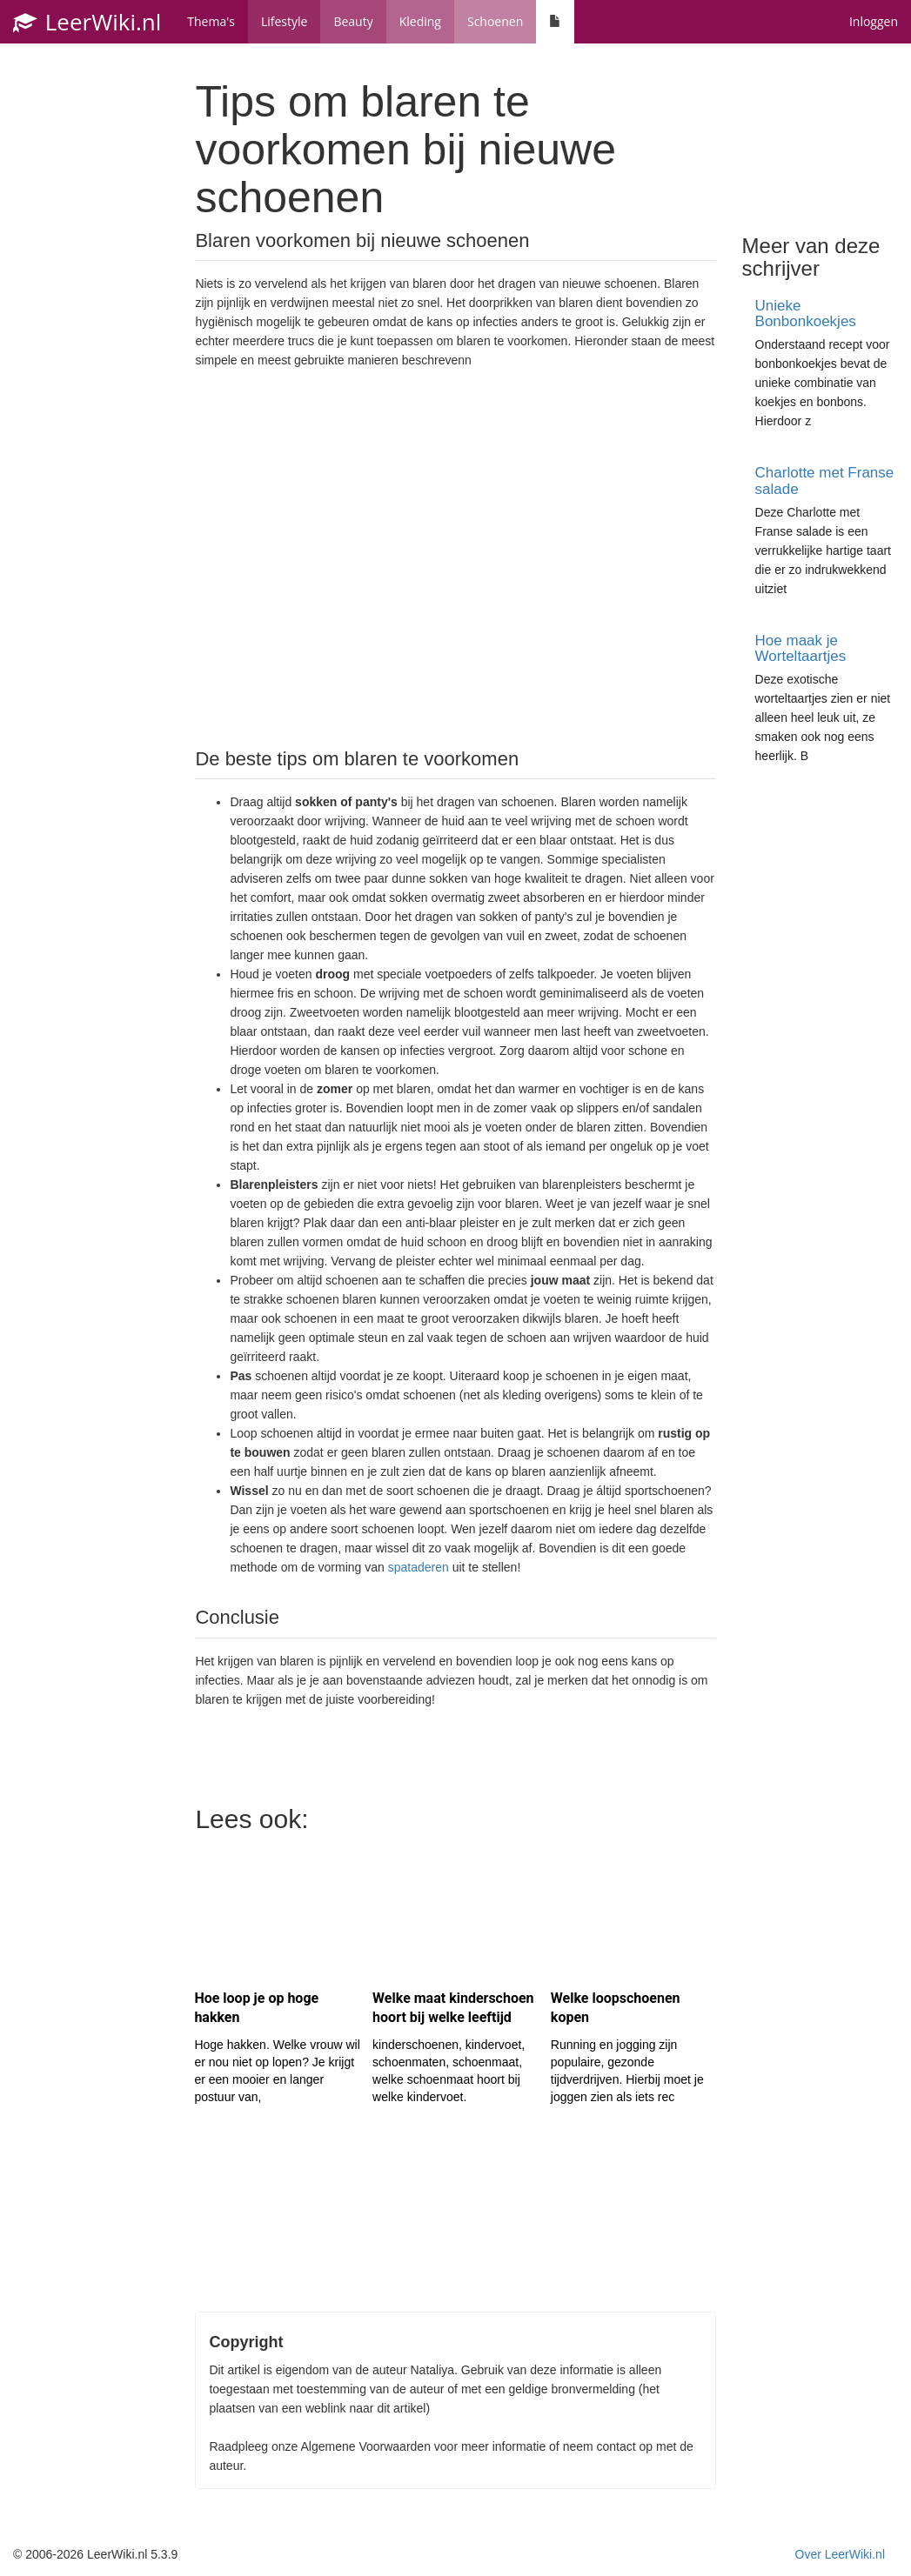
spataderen (418, 1567)
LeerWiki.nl (87, 21)
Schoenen (495, 21)
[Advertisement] (455, 556)
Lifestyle (284, 21)
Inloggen (873, 21)
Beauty (352, 21)
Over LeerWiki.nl (840, 2554)
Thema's (211, 21)
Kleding (420, 21)
